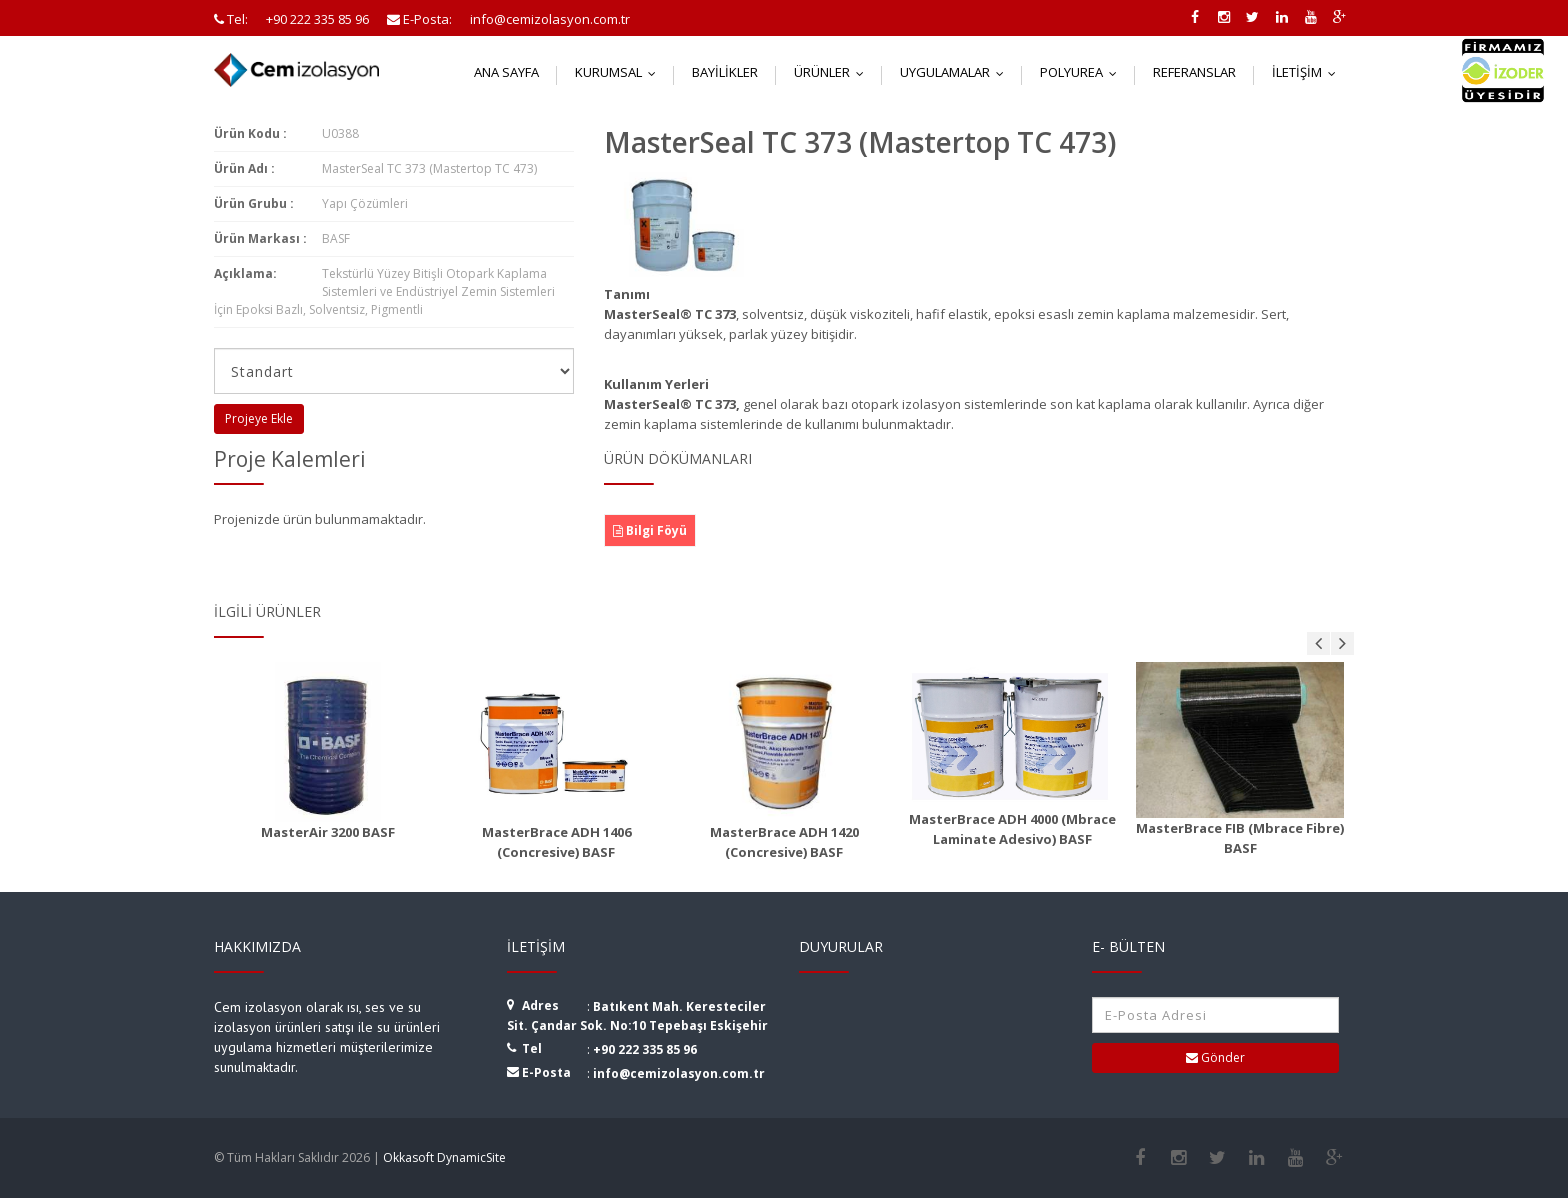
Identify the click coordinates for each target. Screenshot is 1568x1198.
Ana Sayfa (506, 72)
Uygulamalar (956, 72)
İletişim (1308, 72)
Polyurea (1083, 72)
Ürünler (833, 72)
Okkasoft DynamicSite (444, 1157)
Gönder (1215, 1057)
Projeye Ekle (259, 418)
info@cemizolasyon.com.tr (679, 1073)
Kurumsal (620, 72)
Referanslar (1194, 72)
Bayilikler (725, 72)
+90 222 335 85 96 (645, 1049)
